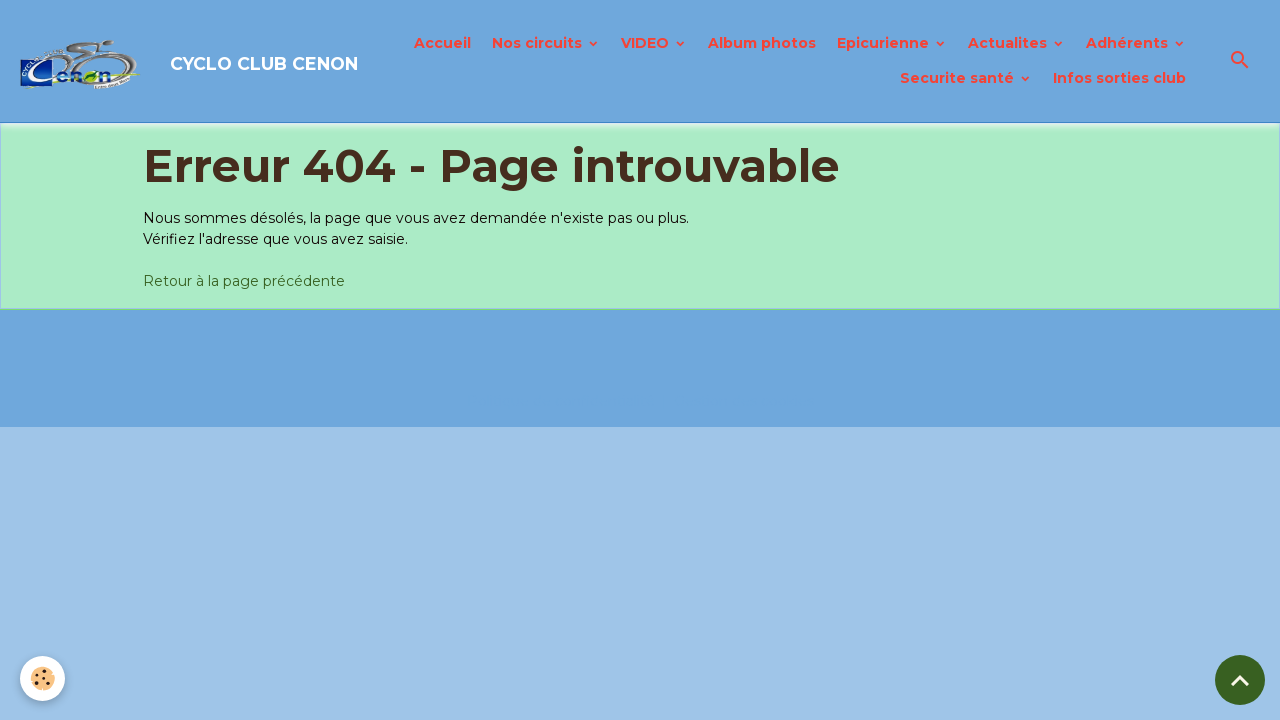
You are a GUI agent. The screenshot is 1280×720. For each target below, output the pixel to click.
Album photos (762, 43)
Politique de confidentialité (561, 401)
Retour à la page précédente (244, 281)
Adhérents (1129, 43)
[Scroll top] (1240, 680)
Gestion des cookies (744, 401)
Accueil (442, 43)
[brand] (157, 61)
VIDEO (647, 43)
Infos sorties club (1119, 78)
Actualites (1009, 43)
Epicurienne (885, 43)
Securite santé (959, 78)
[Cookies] (42, 678)
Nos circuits (539, 43)
